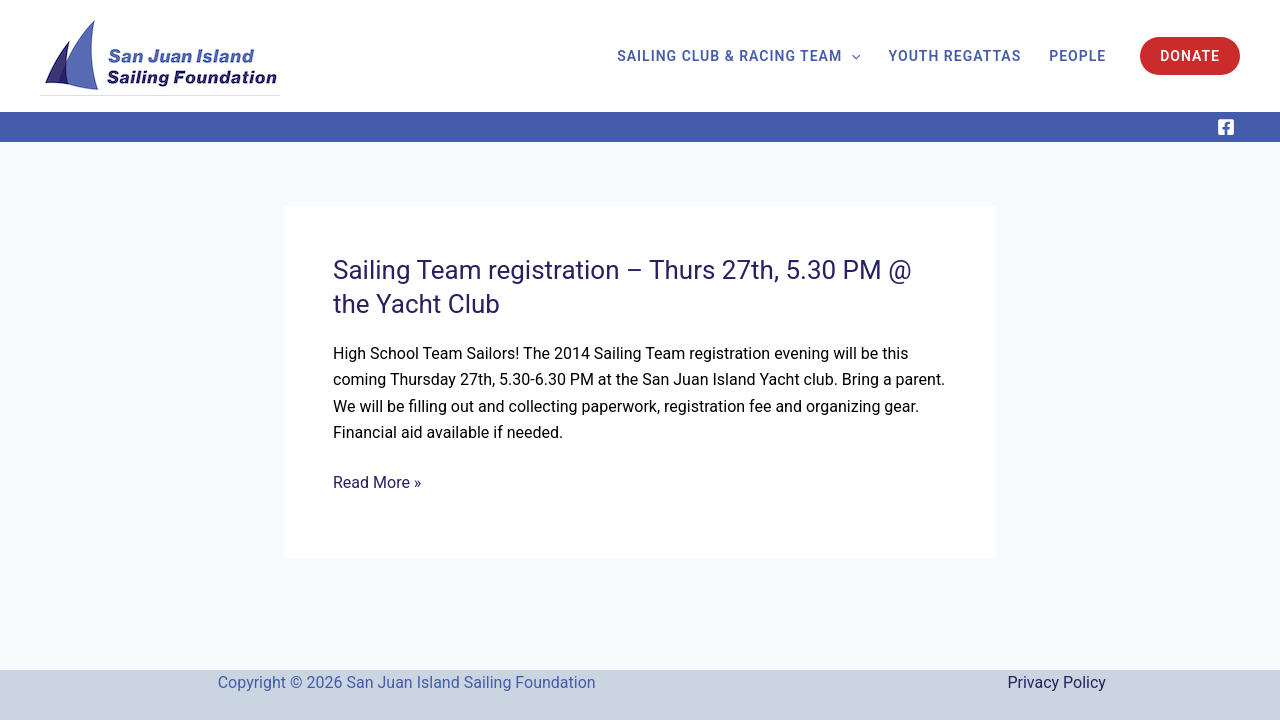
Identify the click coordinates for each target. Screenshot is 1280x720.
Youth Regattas (955, 56)
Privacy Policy (1056, 682)
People (1077, 56)
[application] (851, 56)
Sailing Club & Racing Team (738, 56)
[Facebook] (1226, 127)
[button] (1190, 56)
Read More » (377, 483)
